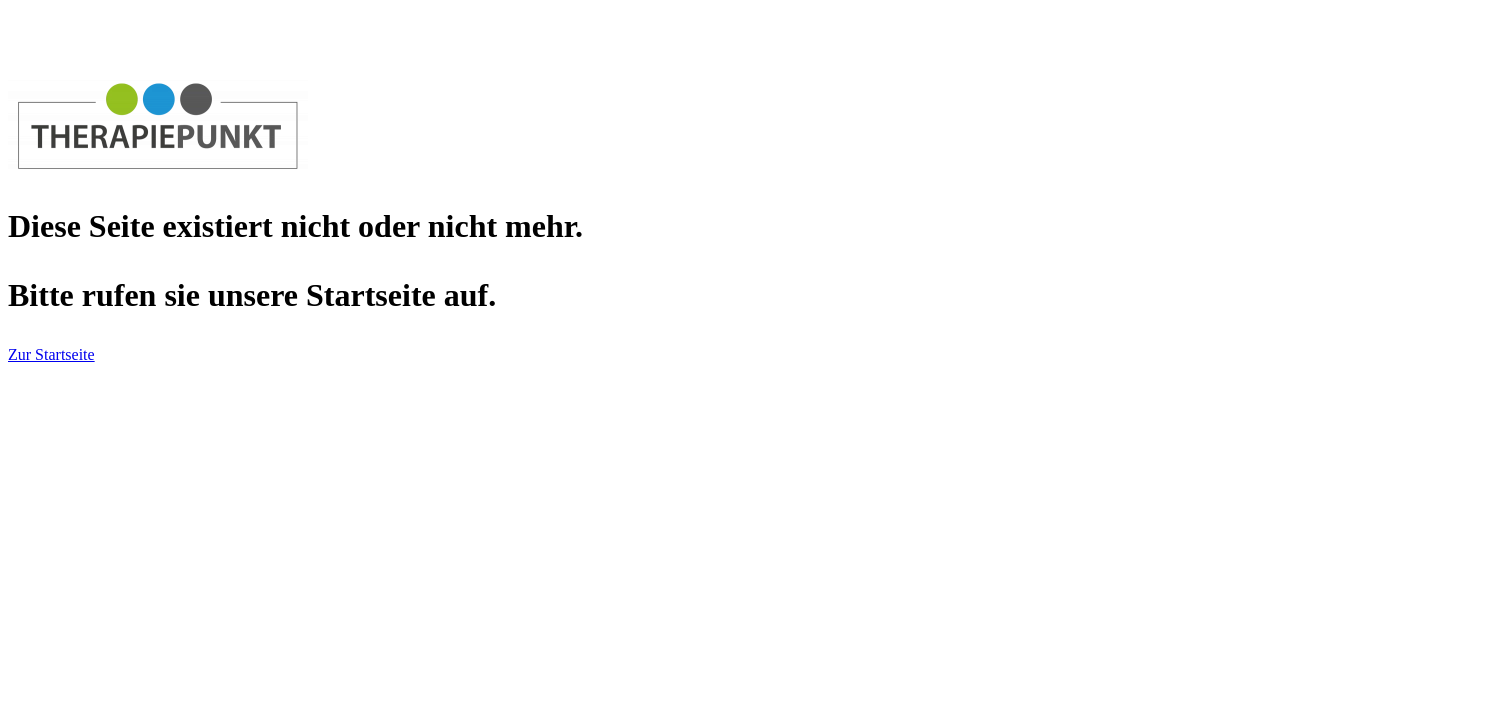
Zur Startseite (51, 354)
